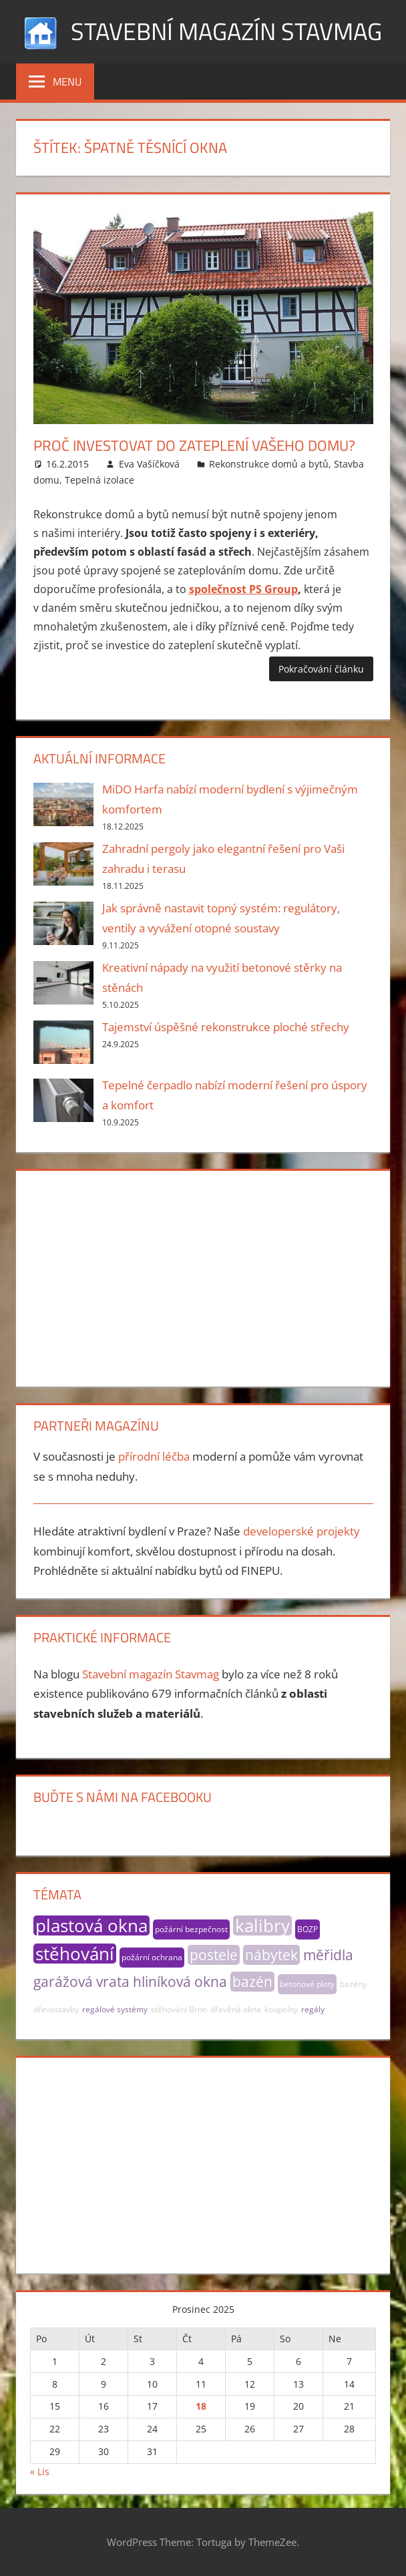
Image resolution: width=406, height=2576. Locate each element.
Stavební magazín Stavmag (226, 31)
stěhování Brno (179, 2009)
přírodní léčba (154, 1456)
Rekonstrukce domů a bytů (269, 463)
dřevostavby (56, 2009)
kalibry (262, 1925)
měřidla (328, 1955)
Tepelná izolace (99, 480)
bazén (252, 1981)
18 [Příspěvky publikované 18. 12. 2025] (201, 2406)
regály (313, 2009)
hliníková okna (180, 1982)
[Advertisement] (203, 1275)
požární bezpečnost (191, 1929)
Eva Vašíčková (149, 463)
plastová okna (91, 1925)
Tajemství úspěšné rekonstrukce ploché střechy (225, 1027)
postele (214, 1955)
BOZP (307, 1929)
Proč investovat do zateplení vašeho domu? (194, 445)
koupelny (281, 2009)
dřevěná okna (235, 2009)
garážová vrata (81, 1982)
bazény (353, 1984)
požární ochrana (152, 1957)
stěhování (74, 1954)
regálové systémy (115, 2009)
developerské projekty (301, 1531)
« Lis (39, 2471)
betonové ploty (307, 1984)
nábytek (271, 1955)
